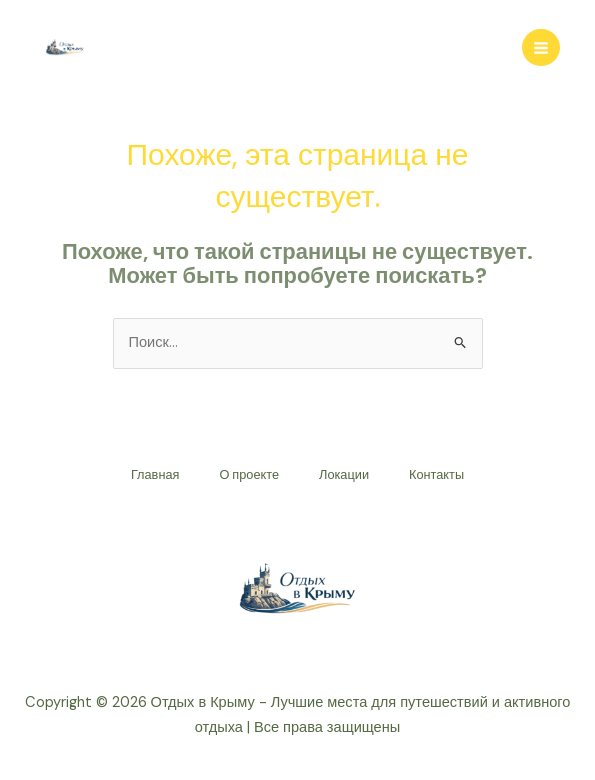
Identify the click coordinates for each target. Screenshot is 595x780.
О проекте (249, 474)
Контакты (436, 474)
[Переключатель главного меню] (541, 48)
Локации (344, 474)
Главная (155, 474)
